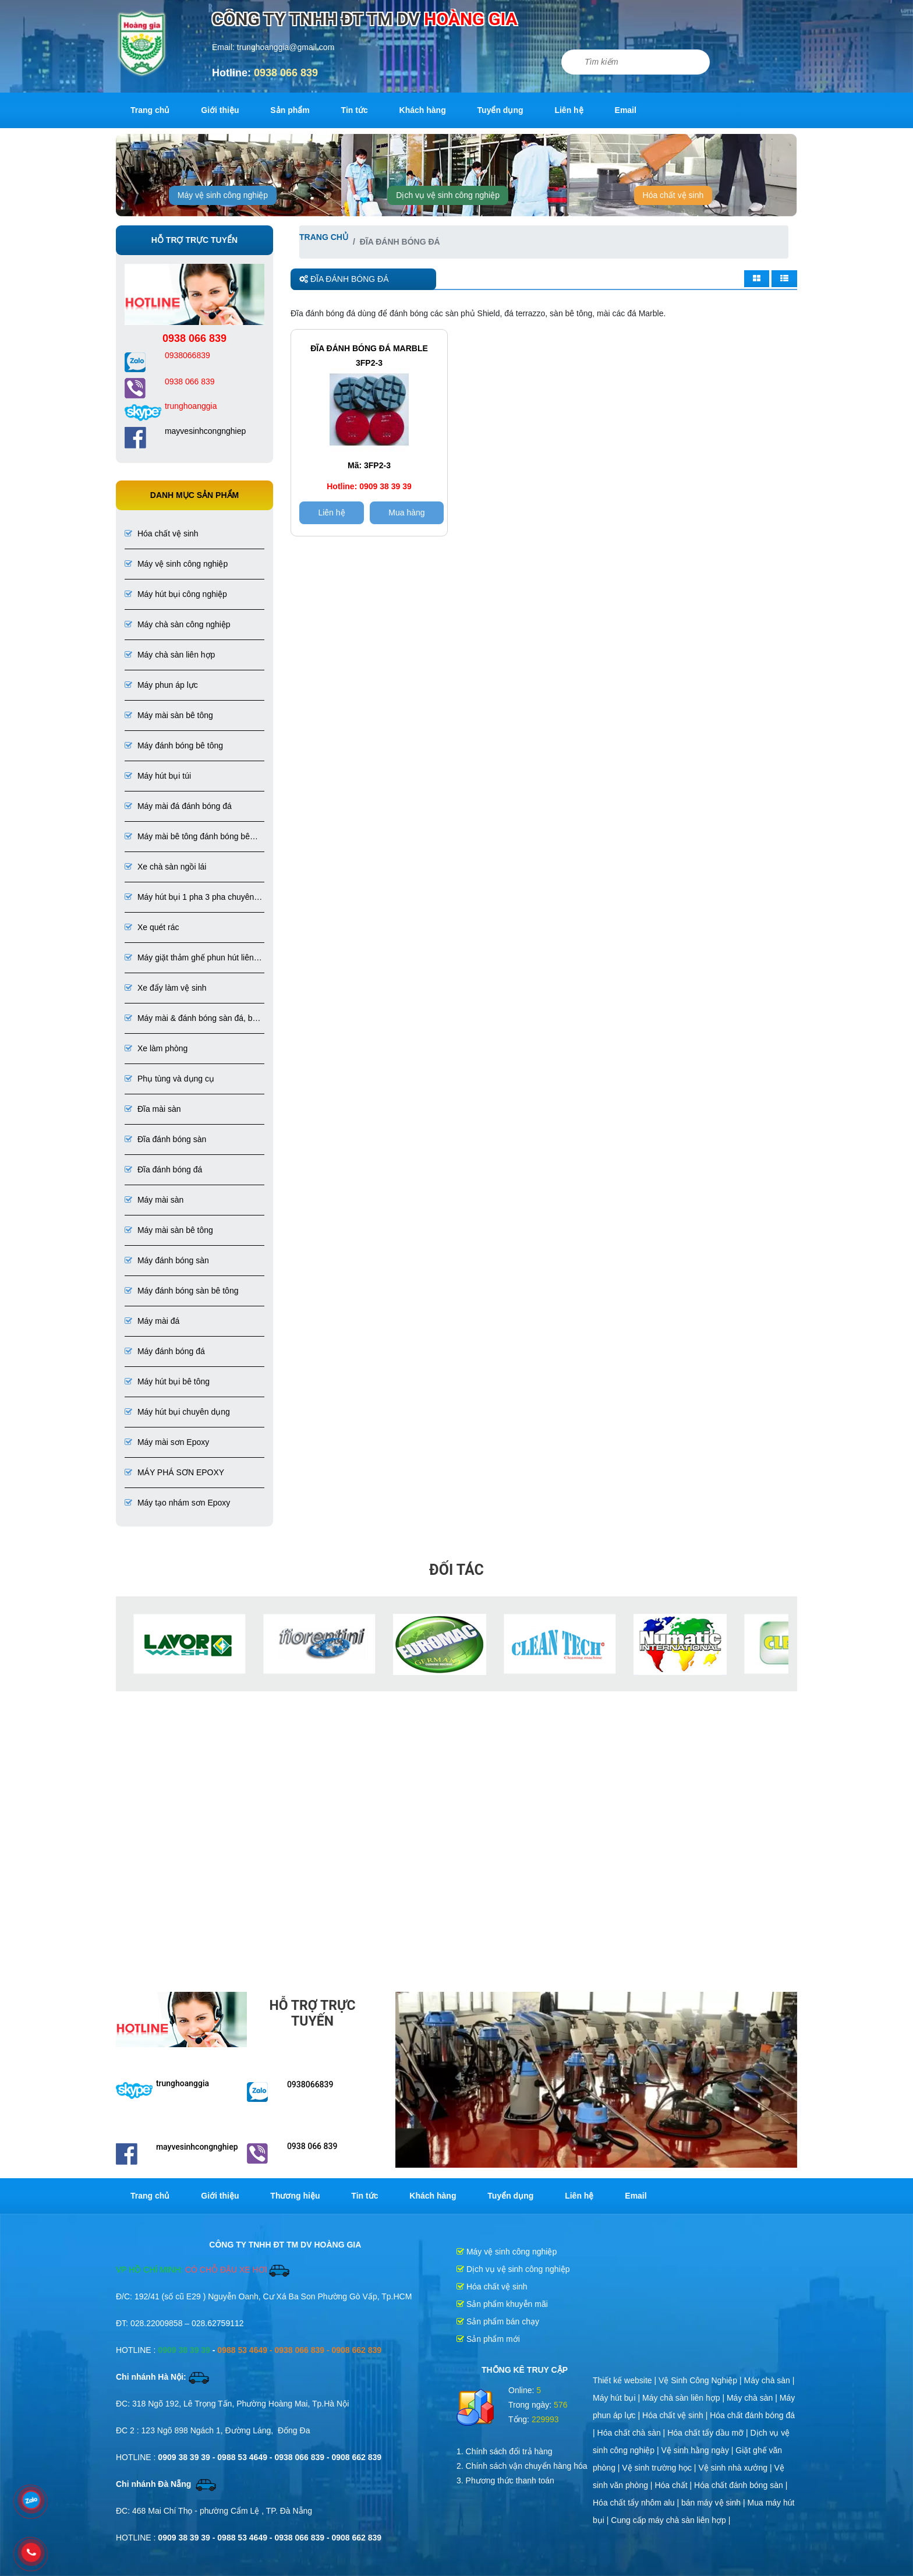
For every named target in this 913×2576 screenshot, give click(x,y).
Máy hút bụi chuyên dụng (177, 1411)
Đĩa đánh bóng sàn (165, 1139)
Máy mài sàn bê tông (169, 715)
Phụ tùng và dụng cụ (169, 1078)
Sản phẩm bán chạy (497, 2321)
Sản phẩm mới (488, 2339)
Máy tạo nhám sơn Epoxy (177, 1502)
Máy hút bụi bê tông (167, 1381)
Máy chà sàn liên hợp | (684, 2397)
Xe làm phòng (156, 1048)
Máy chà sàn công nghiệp (178, 624)
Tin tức (354, 110)
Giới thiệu (220, 110)
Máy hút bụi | (617, 2397)
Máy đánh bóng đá (165, 1351)
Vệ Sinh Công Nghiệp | (701, 2380)
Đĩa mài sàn (153, 1109)
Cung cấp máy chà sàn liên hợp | (670, 2520)
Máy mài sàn (154, 1199)
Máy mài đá (152, 1321)
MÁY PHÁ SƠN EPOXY (174, 1472)
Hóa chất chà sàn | (632, 2432)
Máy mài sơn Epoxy (167, 1442)
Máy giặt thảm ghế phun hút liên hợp (189, 958)
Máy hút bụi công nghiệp (176, 594)
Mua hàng (406, 512)
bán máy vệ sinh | (714, 2502)
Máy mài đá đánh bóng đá (178, 806)
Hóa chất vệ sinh (673, 195)
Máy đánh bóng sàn (167, 1260)
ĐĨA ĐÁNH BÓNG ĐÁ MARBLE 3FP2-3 (369, 356)
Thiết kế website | (626, 2380)
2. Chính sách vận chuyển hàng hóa (522, 2466)
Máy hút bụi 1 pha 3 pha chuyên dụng (189, 897)
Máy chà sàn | (769, 2380)
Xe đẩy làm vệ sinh (166, 987)
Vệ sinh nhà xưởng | (736, 2467)
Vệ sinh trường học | (660, 2467)
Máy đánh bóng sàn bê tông (181, 1290)
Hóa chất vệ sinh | (676, 2415)
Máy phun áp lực (161, 685)
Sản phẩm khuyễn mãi (502, 2304)
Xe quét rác (152, 927)
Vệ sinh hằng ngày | (698, 2450)
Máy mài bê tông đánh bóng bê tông (187, 837)
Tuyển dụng (500, 110)
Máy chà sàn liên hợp (170, 654)
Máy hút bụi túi (158, 775)
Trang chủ (149, 110)
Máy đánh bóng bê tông (174, 745)
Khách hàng (422, 110)
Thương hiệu (295, 2195)
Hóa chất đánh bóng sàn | (740, 2485)
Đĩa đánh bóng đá (163, 1169)
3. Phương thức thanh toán (505, 2480)
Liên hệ (568, 110)
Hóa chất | (674, 2485)
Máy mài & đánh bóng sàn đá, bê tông (191, 1018)
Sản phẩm (289, 110)
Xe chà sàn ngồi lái (165, 866)
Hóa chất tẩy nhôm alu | (637, 2502)
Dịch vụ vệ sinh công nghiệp (448, 195)
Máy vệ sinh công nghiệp (223, 195)
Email (625, 110)
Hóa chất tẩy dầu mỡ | (708, 2432)
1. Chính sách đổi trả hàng (504, 2451)
